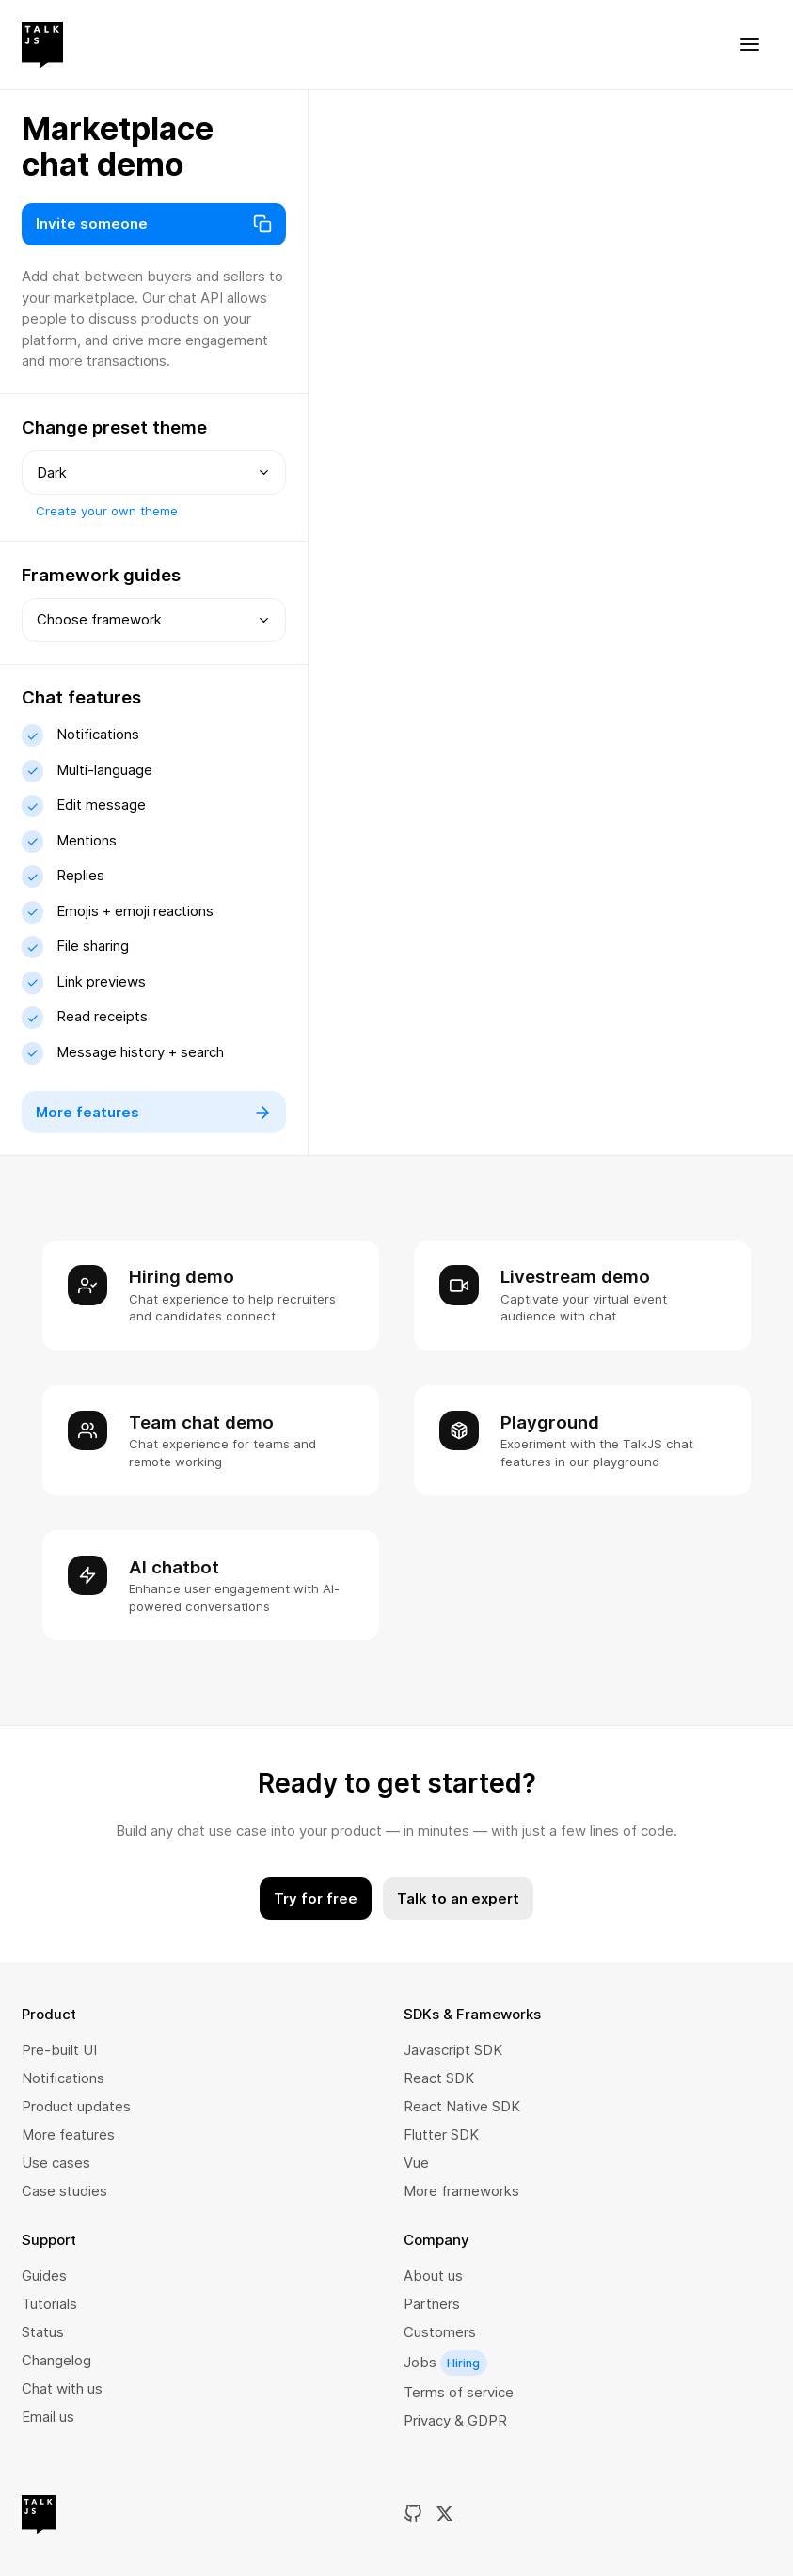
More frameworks (461, 2191)
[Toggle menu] (750, 45)
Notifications (63, 2078)
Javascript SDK (453, 2050)
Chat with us (62, 2388)
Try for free (315, 1898)
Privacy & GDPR (455, 2420)
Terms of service (459, 2392)
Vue (416, 2163)
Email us (48, 2417)
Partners (432, 2304)
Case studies (64, 2191)
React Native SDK (462, 2106)
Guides (44, 2275)
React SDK (439, 2078)
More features (68, 2134)
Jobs (445, 2362)
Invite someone (154, 223)
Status (43, 2332)
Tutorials (49, 2304)
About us (433, 2275)
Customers (440, 2332)
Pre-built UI (59, 2050)
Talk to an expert (458, 1898)
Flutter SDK (441, 2134)
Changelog (56, 2360)
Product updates (76, 2106)
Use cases (56, 2163)
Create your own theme (107, 510)
